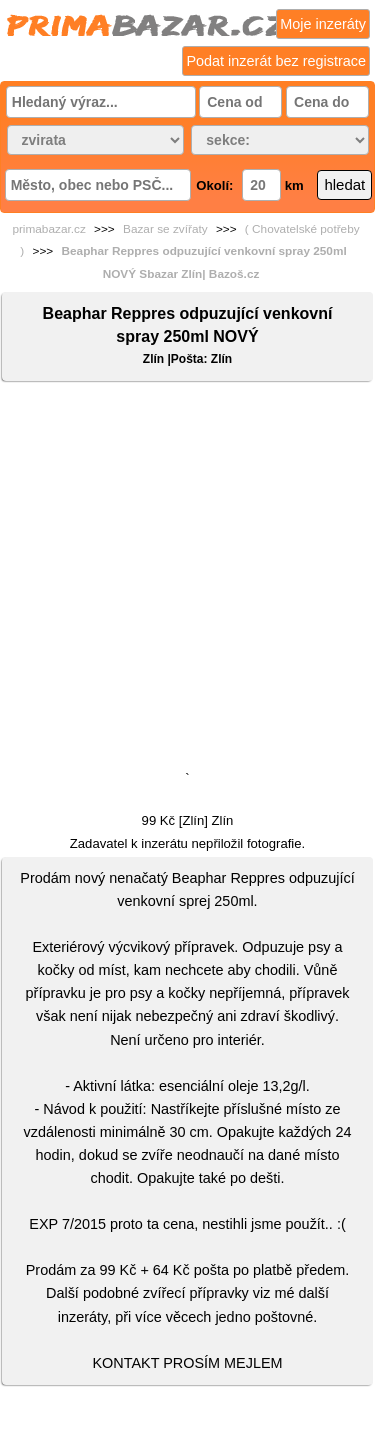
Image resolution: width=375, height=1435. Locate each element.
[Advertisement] (187, 580)
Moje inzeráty (323, 24)
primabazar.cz (48, 229)
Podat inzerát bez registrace (276, 61)
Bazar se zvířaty (165, 229)
